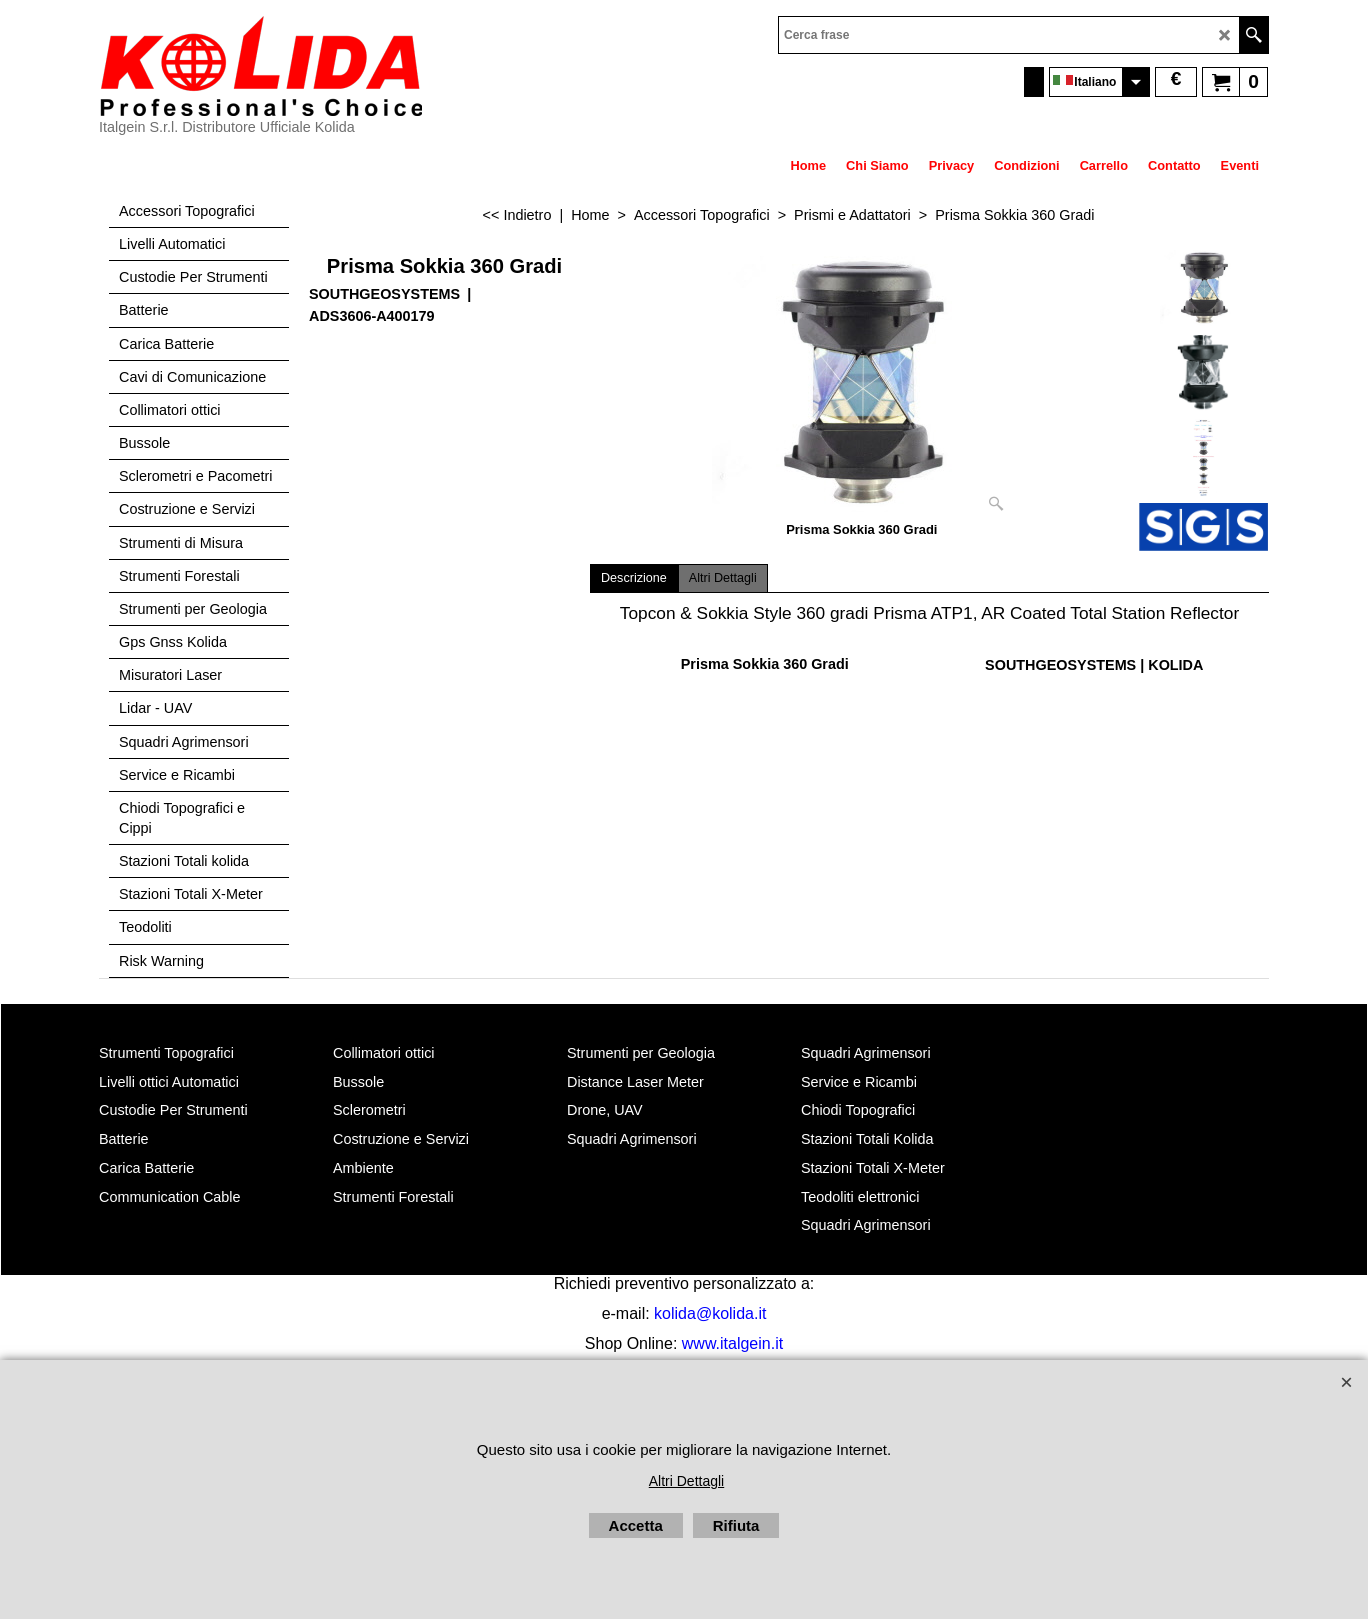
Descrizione (634, 578)
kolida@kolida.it (710, 1313)
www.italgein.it (732, 1343)
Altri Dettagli (723, 578)
